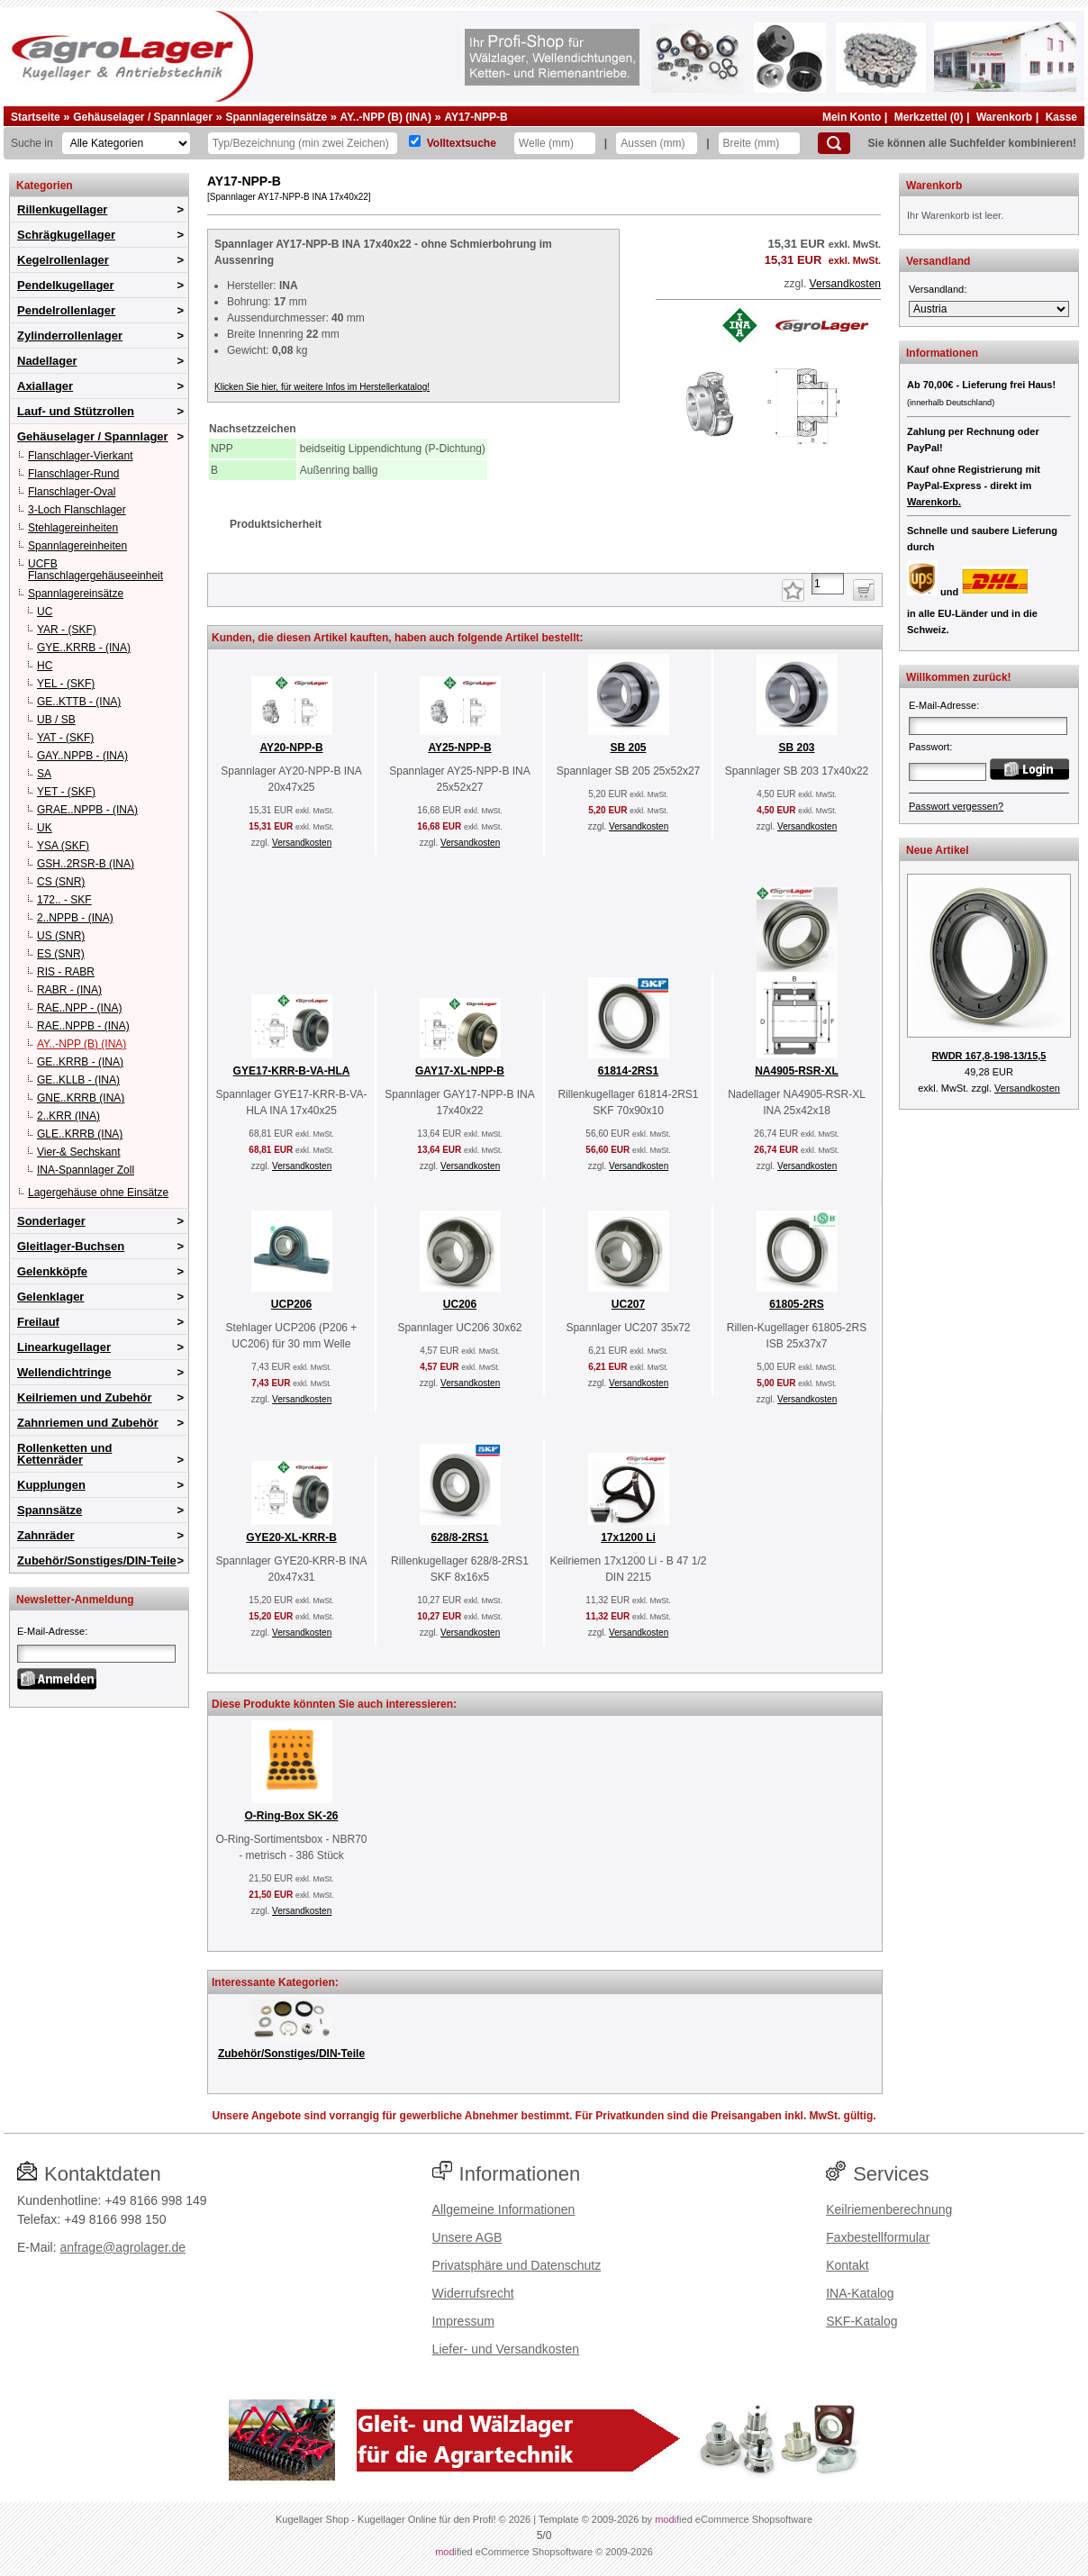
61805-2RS (796, 1304)
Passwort (929, 746)
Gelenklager (50, 1296)
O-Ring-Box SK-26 (291, 1816)
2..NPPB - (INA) (75, 918)
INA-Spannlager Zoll (85, 1170)
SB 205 (628, 747)
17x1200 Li (628, 1537)
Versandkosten (845, 283)
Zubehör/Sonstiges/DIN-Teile (97, 1560)
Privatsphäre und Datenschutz (517, 2265)
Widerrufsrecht (473, 2293)
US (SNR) (61, 936)
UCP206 (291, 1304)
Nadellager (47, 360)
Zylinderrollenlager (69, 335)
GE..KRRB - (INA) (80, 1062)
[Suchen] (834, 143)
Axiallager (45, 386)
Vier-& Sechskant (79, 1152)
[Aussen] (656, 143)
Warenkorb (1004, 117)
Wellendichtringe (64, 1372)
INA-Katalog (859, 2293)
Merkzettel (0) (929, 117)
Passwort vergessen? (956, 806)
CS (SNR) (61, 881)
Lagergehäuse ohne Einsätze (98, 1192)
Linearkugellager (64, 1347)
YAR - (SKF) (66, 629)
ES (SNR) (61, 954)
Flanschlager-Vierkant (80, 455)
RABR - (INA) (69, 990)
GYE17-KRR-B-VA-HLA (291, 1071)
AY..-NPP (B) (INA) (385, 117)
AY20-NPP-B (290, 747)
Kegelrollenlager (63, 260)
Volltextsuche (461, 143)
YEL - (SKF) (66, 683)
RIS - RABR (66, 972)
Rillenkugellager (62, 209)
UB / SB (56, 719)
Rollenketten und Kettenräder (64, 1453)
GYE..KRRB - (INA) (84, 647)
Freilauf (38, 1322)
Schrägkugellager (66, 234)
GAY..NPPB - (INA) (82, 755)
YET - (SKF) (66, 791)
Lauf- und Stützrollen (75, 411)
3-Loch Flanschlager (77, 509)
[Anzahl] (827, 583)
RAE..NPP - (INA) (79, 1008)
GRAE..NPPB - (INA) (87, 809)
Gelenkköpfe (52, 1271)
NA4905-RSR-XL (797, 1071)
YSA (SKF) (63, 845)
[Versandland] (989, 309)
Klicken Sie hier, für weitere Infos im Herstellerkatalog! (322, 387)
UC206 (459, 1304)
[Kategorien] (126, 143)
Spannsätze (49, 1510)
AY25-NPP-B (459, 747)
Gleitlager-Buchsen (70, 1246)
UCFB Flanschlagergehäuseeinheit (95, 570)
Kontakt (847, 2265)
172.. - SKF (64, 899)
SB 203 (796, 747)
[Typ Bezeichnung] (302, 143)
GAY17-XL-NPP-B (459, 1071)
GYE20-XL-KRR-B (291, 1537)
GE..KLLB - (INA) (78, 1080)
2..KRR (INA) (68, 1116)
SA (44, 773)
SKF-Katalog (861, 2321)
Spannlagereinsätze (276, 117)
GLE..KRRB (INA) (79, 1134)
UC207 (628, 1304)
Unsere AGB (467, 2237)
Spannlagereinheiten (77, 546)
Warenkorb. (934, 501)
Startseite (35, 117)
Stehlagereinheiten (73, 528)
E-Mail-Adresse (51, 1631)
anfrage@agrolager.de (122, 2247)
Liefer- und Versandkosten (505, 2349)
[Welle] (554, 143)
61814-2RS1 (628, 1071)
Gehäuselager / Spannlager (143, 117)
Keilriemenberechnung (889, 2209)
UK (44, 827)
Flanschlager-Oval (71, 491)
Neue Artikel (937, 850)
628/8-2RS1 (459, 1537)
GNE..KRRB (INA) (80, 1098)
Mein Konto (851, 117)
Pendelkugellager (65, 285)
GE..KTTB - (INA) (79, 701)
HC (44, 665)
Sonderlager (51, 1221)
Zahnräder (46, 1535)
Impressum (463, 2321)
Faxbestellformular (877, 2237)
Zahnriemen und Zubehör (88, 1422)
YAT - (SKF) (65, 737)
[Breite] (759, 143)
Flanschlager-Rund (73, 473)
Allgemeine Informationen (504, 2209)
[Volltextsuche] (415, 141)
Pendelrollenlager (66, 310)
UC (44, 611)
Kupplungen (51, 1485)
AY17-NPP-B (475, 117)
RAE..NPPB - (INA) (83, 1026)
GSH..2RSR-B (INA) (85, 863)
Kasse (1061, 117)
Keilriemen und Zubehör (84, 1397)
